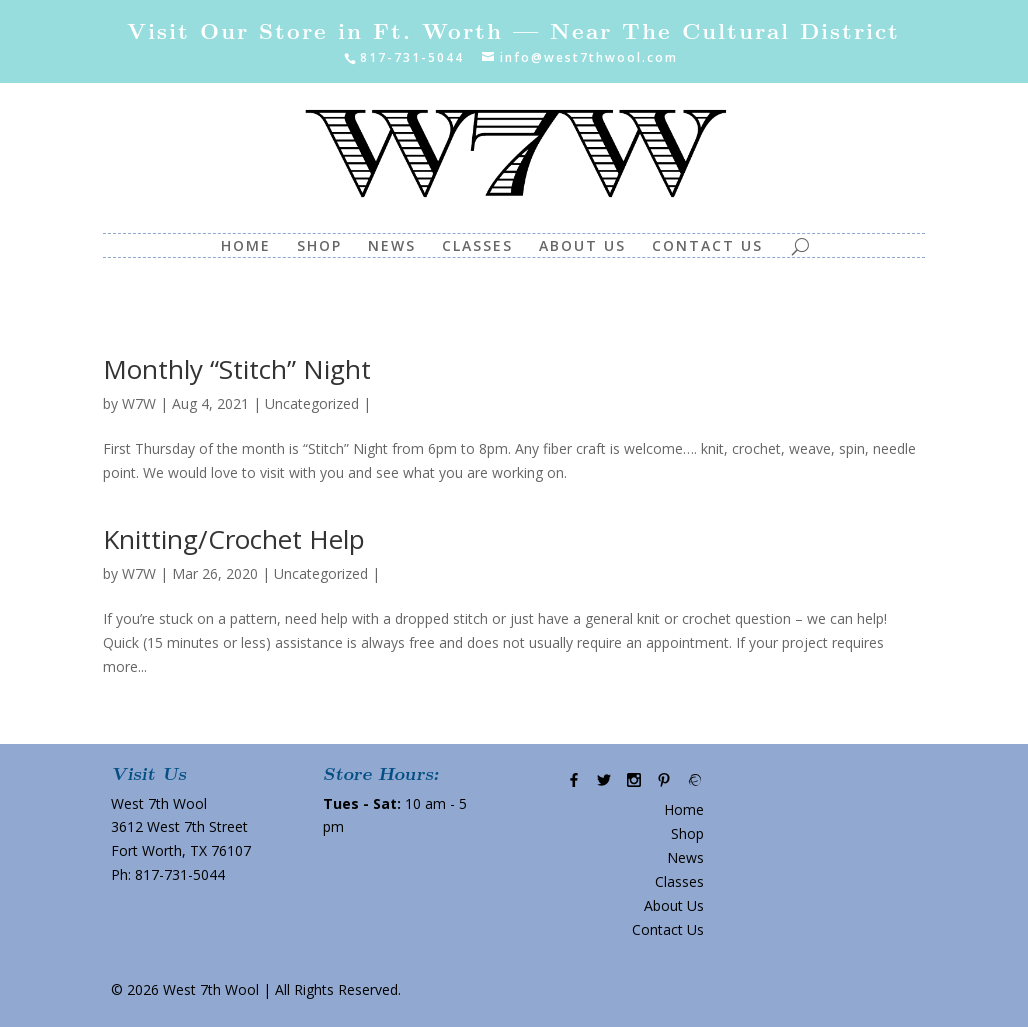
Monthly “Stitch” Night (237, 369)
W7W (139, 403)
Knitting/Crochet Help (234, 539)
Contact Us (707, 247)
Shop (319, 247)
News (392, 247)
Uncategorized (312, 403)
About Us (582, 247)
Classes (477, 247)
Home (246, 247)
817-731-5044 (180, 874)
